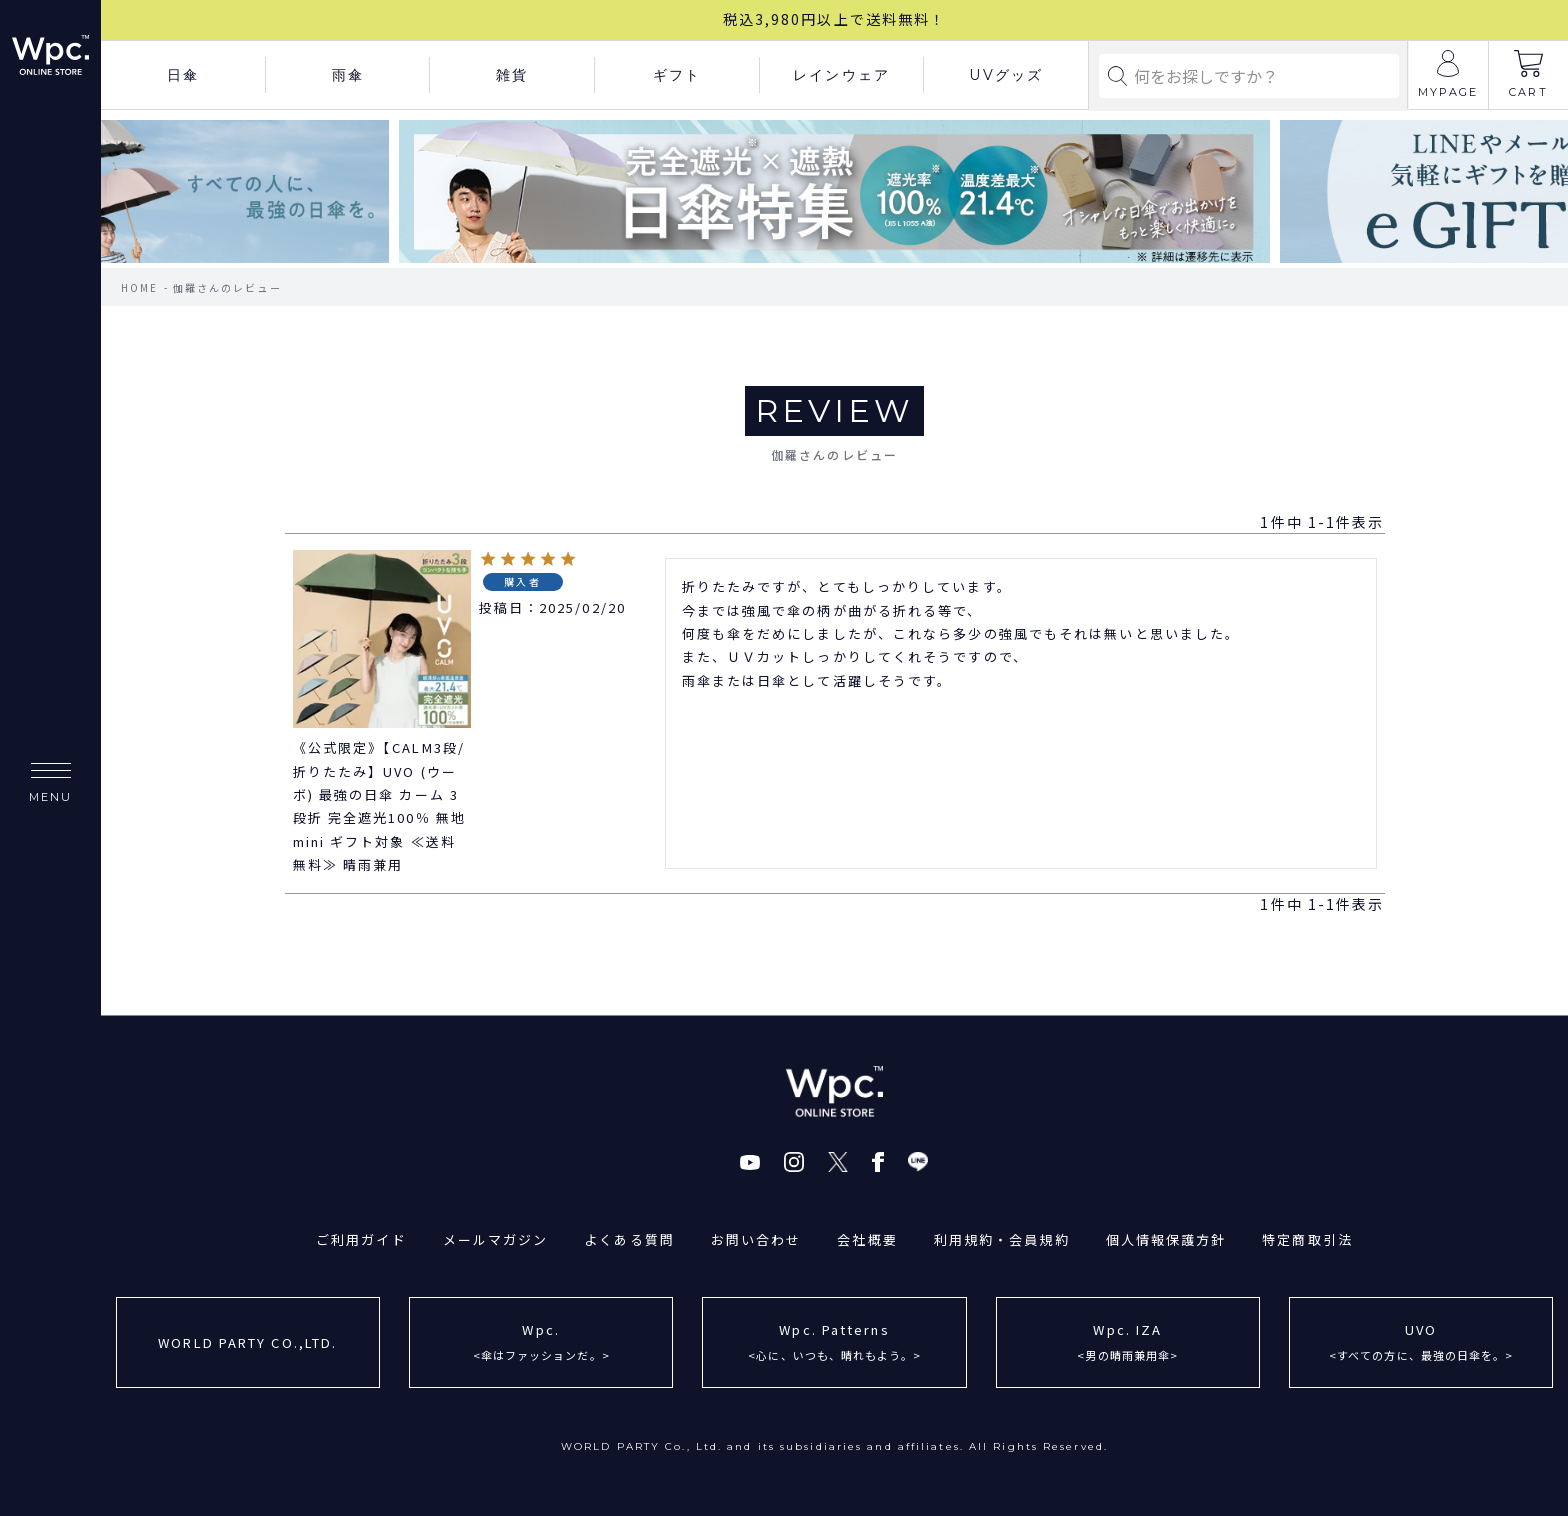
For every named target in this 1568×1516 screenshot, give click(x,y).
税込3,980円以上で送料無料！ (835, 19)
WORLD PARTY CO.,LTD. (247, 1342)
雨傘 (348, 75)
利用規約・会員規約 (1002, 1239)
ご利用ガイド (361, 1239)
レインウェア (841, 75)
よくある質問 (629, 1239)
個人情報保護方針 (1166, 1239)
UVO (1421, 1344)
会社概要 (867, 1239)
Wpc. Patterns (834, 1344)
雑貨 (512, 75)
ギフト (677, 75)
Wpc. (541, 1344)
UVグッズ (1006, 75)
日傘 (183, 75)
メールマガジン (495, 1239)
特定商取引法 (1308, 1239)
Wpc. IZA (1127, 1344)
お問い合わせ (756, 1239)
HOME (139, 287)
